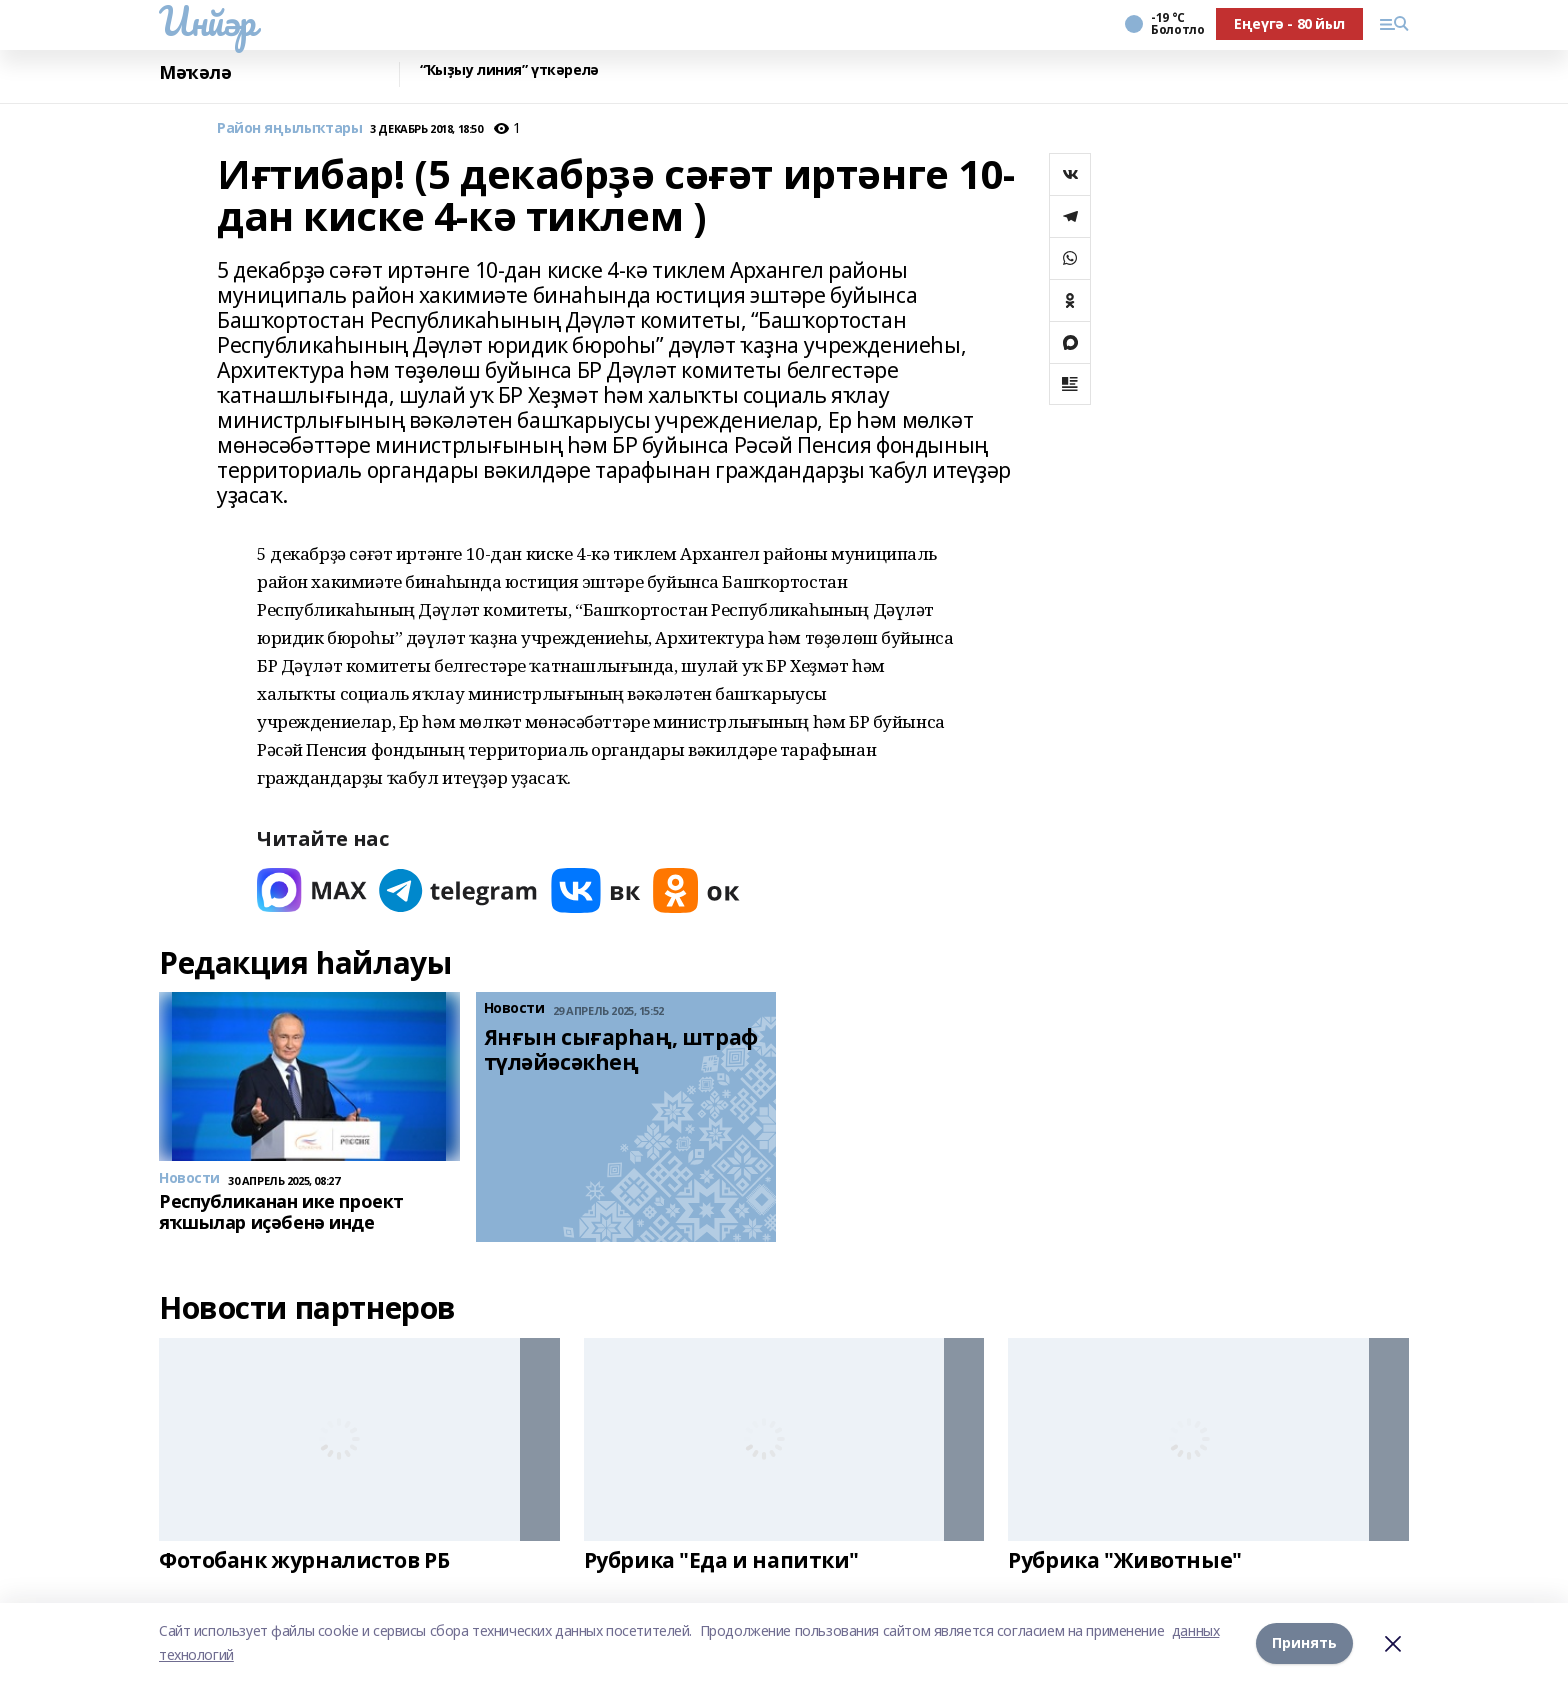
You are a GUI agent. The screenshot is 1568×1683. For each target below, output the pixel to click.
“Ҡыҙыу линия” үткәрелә (509, 70)
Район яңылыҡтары (289, 128)
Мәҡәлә (195, 72)
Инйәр (207, 21)
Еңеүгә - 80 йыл (1289, 23)
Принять (1304, 1642)
